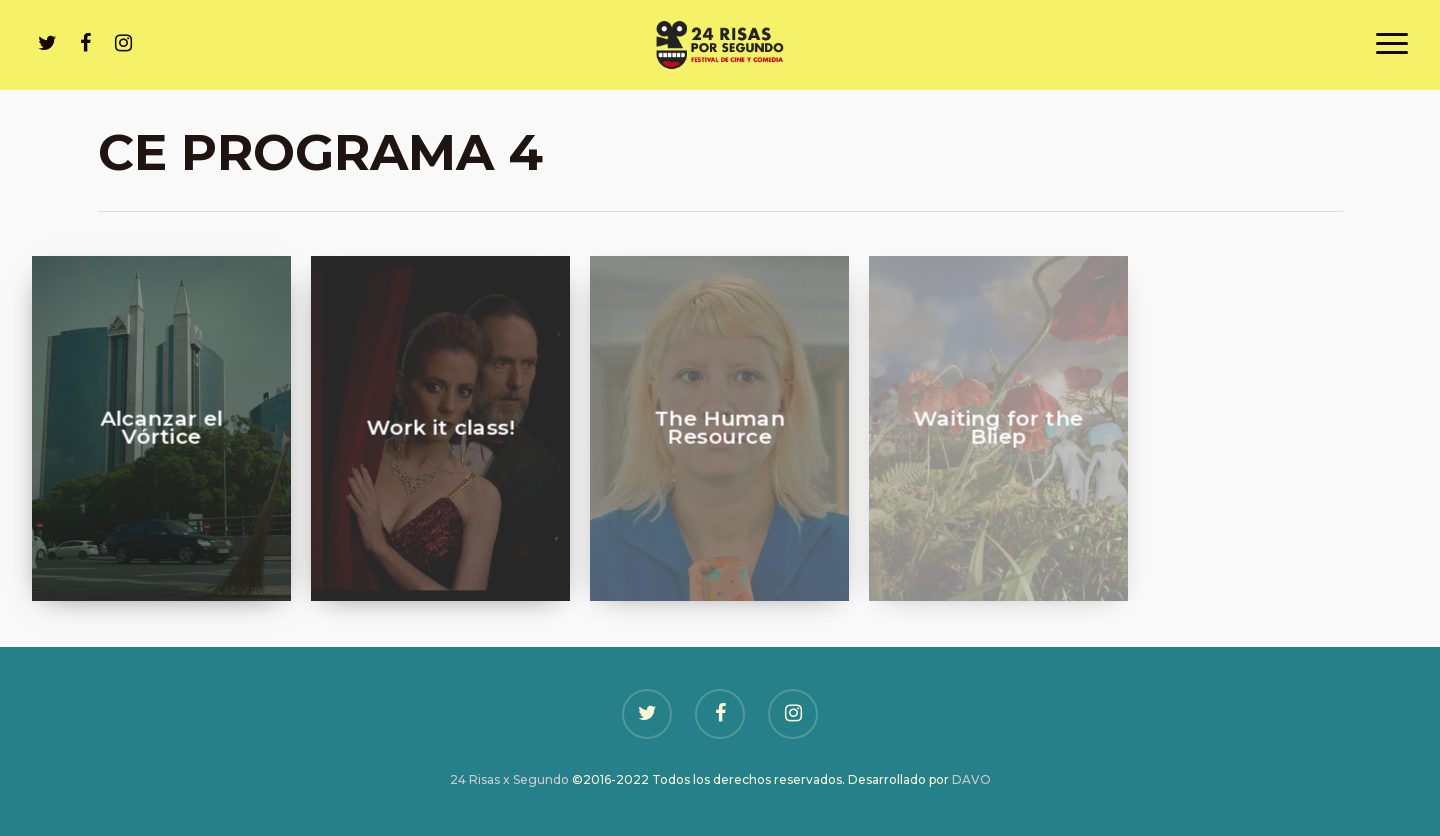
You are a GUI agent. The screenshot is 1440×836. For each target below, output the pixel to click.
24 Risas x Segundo (509, 779)
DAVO (971, 779)
